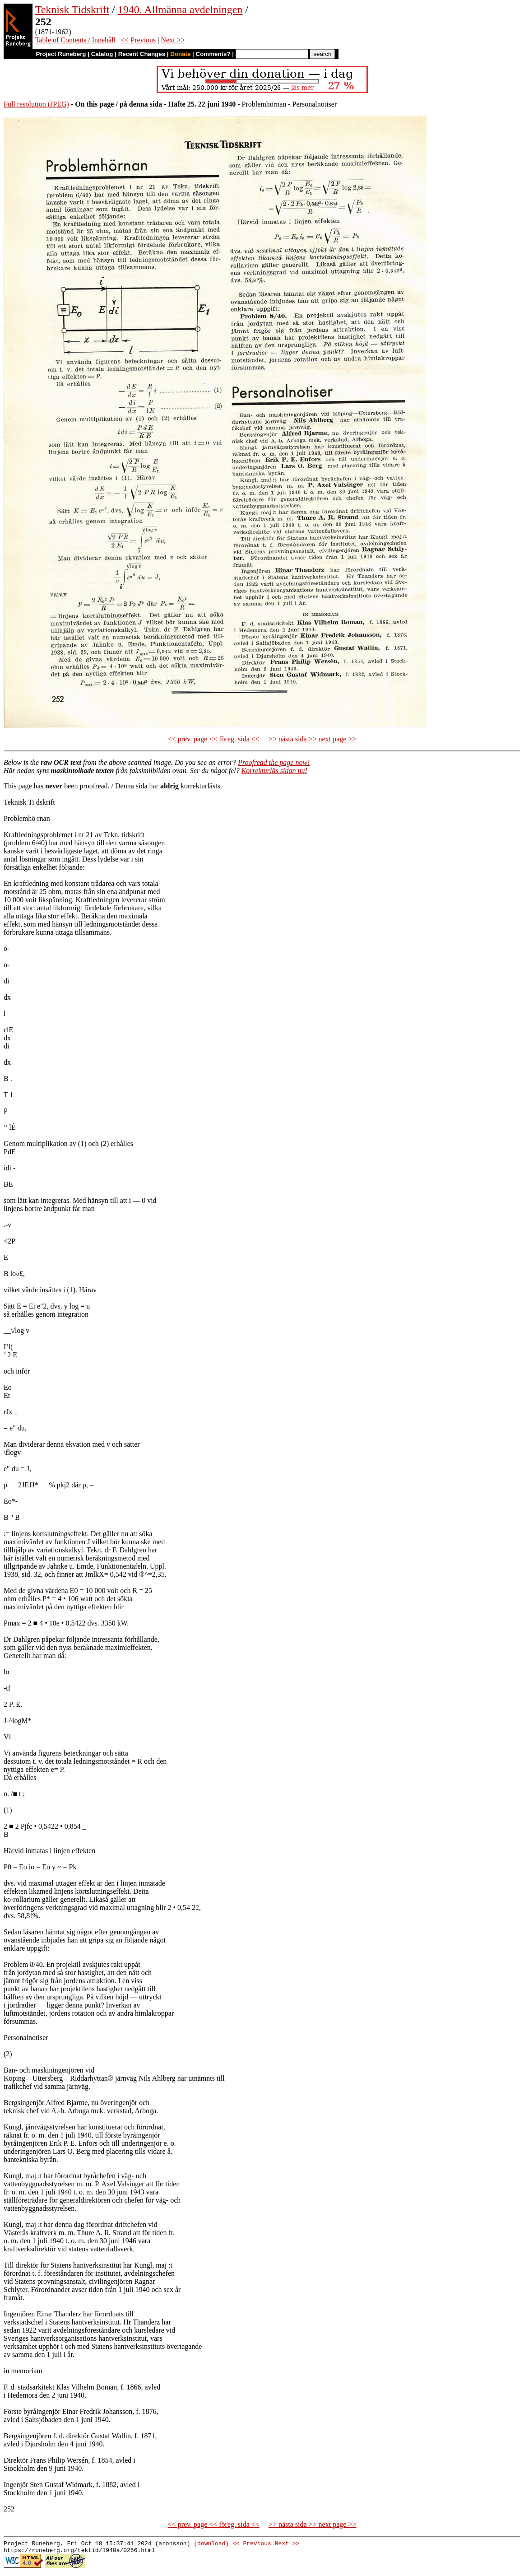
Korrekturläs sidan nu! (274, 770)
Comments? (213, 54)
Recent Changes (141, 54)
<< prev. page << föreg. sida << (214, 739)
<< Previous (138, 40)
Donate (180, 54)
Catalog (102, 54)
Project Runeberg (61, 54)
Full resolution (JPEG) (36, 104)
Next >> (173, 40)
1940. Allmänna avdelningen (180, 9)
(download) (211, 2544)
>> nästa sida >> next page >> (313, 739)
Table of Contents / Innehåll (75, 40)
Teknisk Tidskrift (72, 9)
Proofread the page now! (274, 762)
